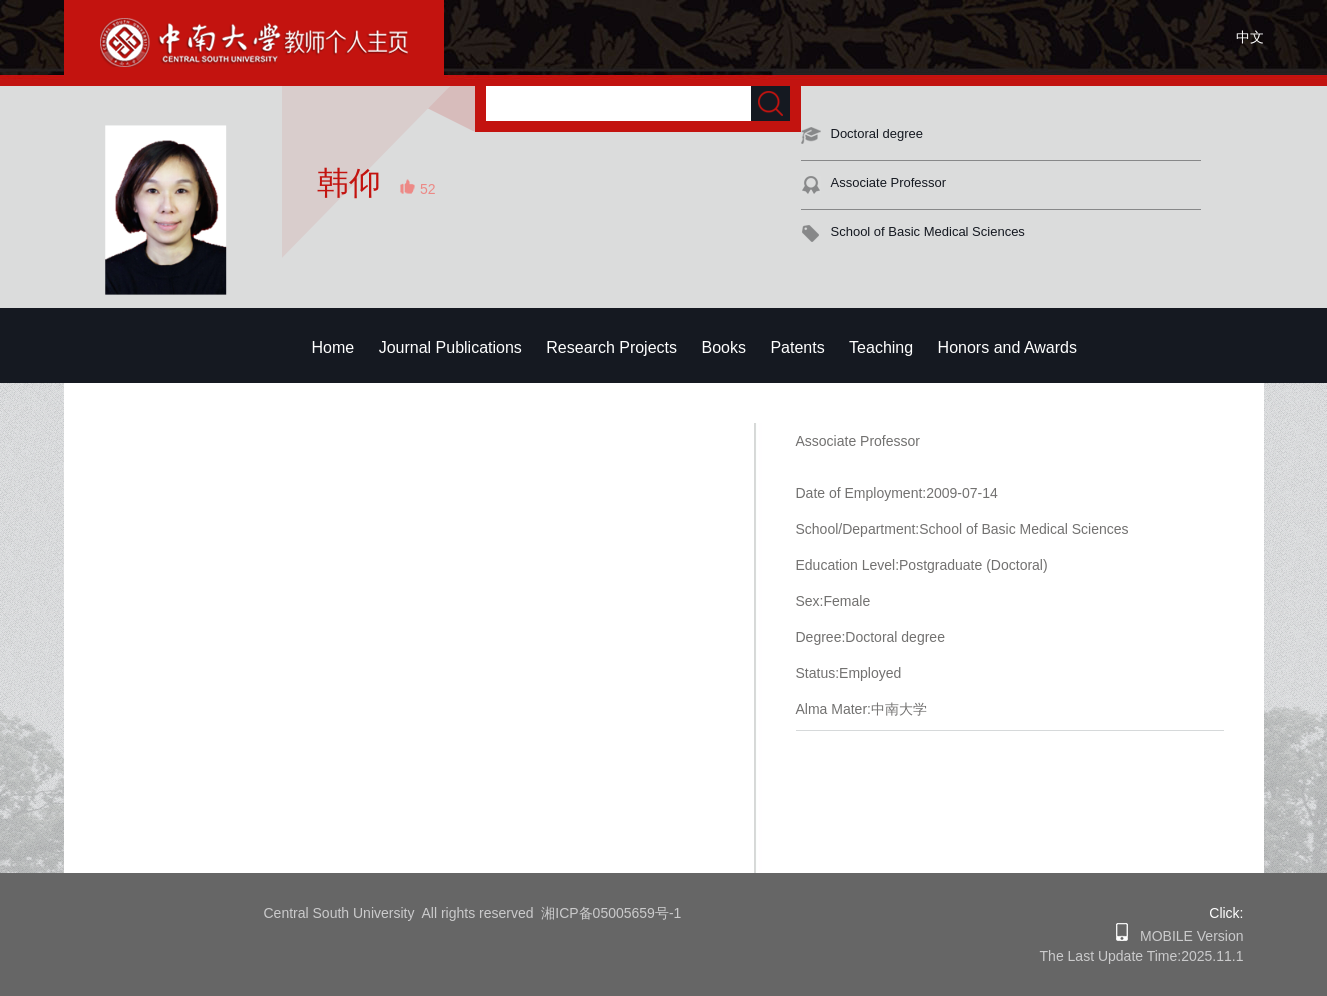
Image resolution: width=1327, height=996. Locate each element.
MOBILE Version (1185, 936)
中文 (1250, 37)
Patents (797, 347)
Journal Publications (450, 347)
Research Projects (611, 347)
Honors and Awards (1007, 347)
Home (333, 347)
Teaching (881, 347)
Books (723, 347)
